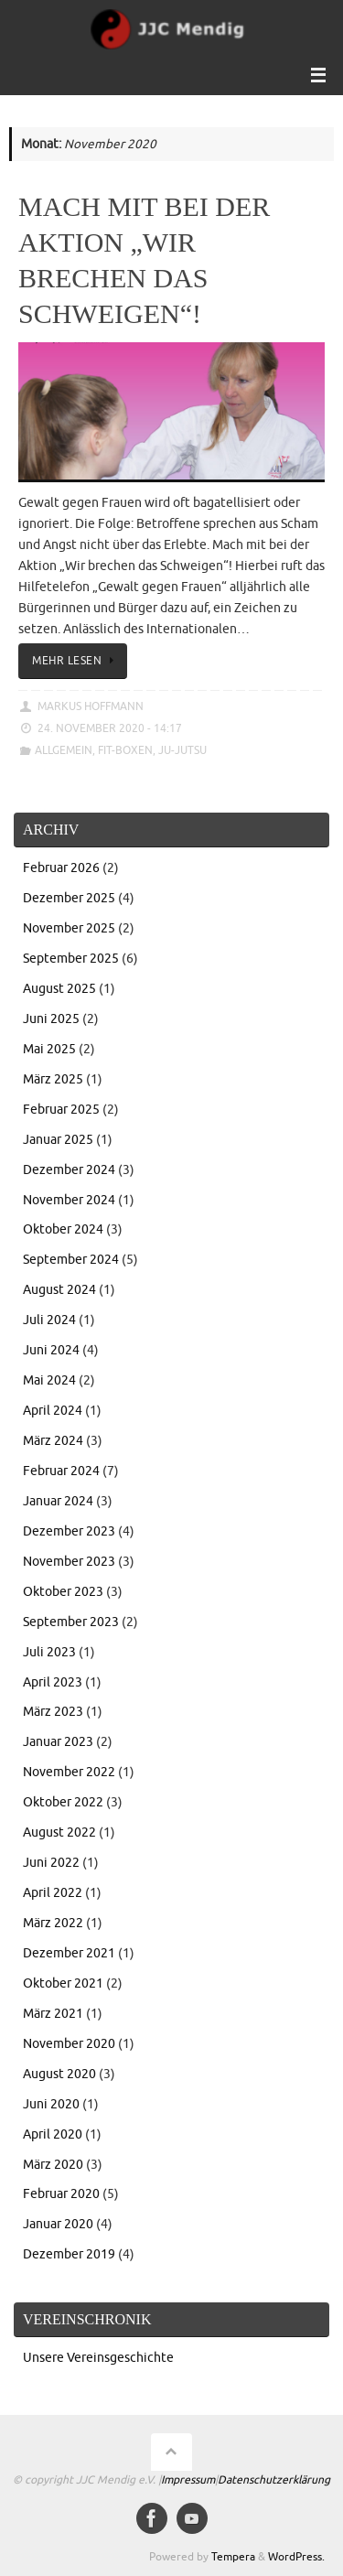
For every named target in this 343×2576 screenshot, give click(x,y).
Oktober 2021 (63, 1983)
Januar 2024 (58, 1501)
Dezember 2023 (69, 1531)
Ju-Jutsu (182, 750)
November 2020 (69, 2044)
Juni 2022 (51, 1862)
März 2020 (53, 2164)
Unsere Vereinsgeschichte (98, 2358)
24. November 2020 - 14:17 (110, 728)
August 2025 (59, 989)
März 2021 (53, 2013)
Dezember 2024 (69, 1170)
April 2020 (52, 2134)
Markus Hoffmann (91, 706)
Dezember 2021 (69, 1953)
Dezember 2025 (69, 898)
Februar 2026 (61, 868)
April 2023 (52, 1682)
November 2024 (69, 1200)
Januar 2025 (58, 1140)
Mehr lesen (76, 660)
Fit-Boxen (125, 750)
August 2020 (59, 2074)
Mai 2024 (49, 1380)
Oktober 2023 (63, 1592)
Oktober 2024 (63, 1229)
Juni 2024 (51, 1350)
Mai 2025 (49, 1049)
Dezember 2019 (69, 2254)
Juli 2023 (49, 1652)
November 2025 (69, 928)
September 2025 (71, 958)
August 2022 (59, 1832)
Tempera (233, 2556)
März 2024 (53, 1441)
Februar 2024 (61, 1471)
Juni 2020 (51, 2104)
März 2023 (53, 1711)
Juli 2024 (49, 1320)
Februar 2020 (61, 2194)
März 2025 (53, 1079)
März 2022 (53, 1923)
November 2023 (69, 1561)
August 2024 (59, 1290)
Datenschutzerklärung (274, 2480)
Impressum (188, 2480)
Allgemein (63, 750)
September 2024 (71, 1259)
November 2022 (69, 1772)
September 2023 (71, 1622)
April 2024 (52, 1410)
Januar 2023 (58, 1742)
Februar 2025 (61, 1109)
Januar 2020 (58, 2224)
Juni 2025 (51, 1019)
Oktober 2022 (63, 1802)
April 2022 (52, 1893)
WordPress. (296, 2556)
